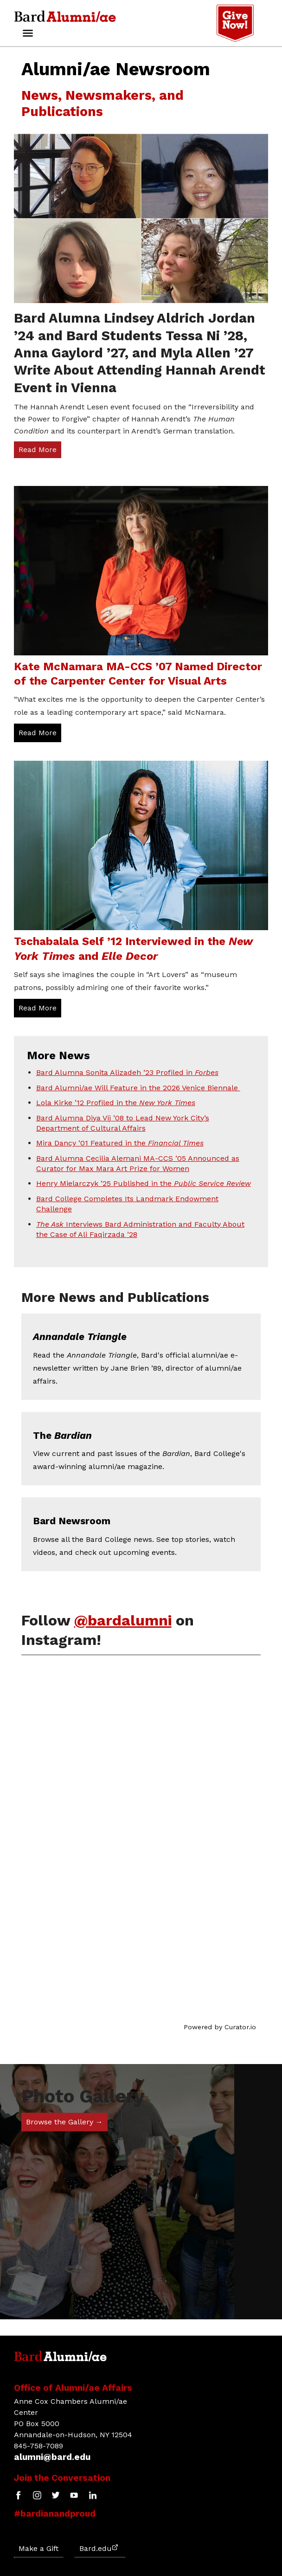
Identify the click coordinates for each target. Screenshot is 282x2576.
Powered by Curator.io (220, 2027)
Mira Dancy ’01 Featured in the (120, 1143)
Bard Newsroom (71, 1521)
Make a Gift (38, 2548)
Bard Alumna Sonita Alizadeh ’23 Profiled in (127, 1072)
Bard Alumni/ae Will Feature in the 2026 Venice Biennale (138, 1087)
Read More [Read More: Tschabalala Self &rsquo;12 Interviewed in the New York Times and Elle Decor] (38, 1007)
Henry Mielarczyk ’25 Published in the (143, 1183)
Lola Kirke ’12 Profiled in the (115, 1102)
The (62, 1435)
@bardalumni (123, 1620)
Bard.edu (98, 2548)
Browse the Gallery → (64, 2121)
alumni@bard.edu (52, 2457)
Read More (38, 449)
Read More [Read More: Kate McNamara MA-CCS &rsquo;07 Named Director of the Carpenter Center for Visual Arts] (38, 732)
